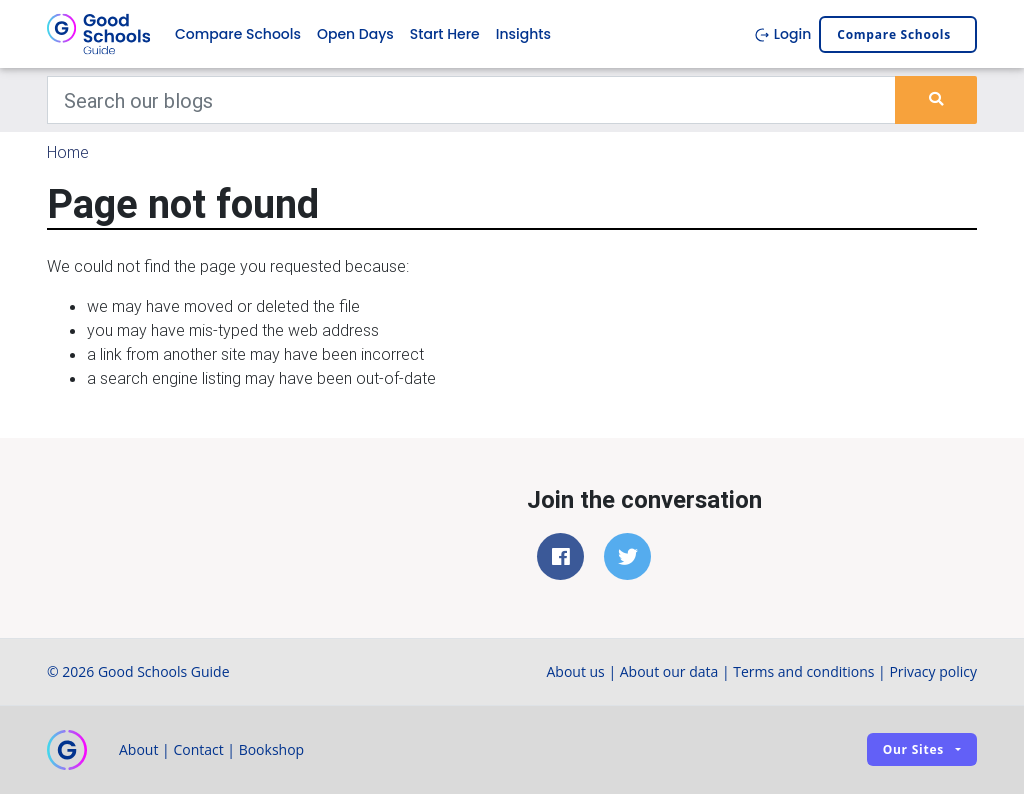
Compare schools (894, 34)
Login (782, 34)
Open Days (355, 34)
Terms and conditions (803, 671)
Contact (198, 749)
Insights (523, 34)
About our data (669, 671)
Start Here (445, 34)
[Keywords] (471, 100)
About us (575, 671)
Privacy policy (933, 671)
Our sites (913, 749)
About (138, 749)
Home (68, 152)
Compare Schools (238, 34)
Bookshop (272, 749)
